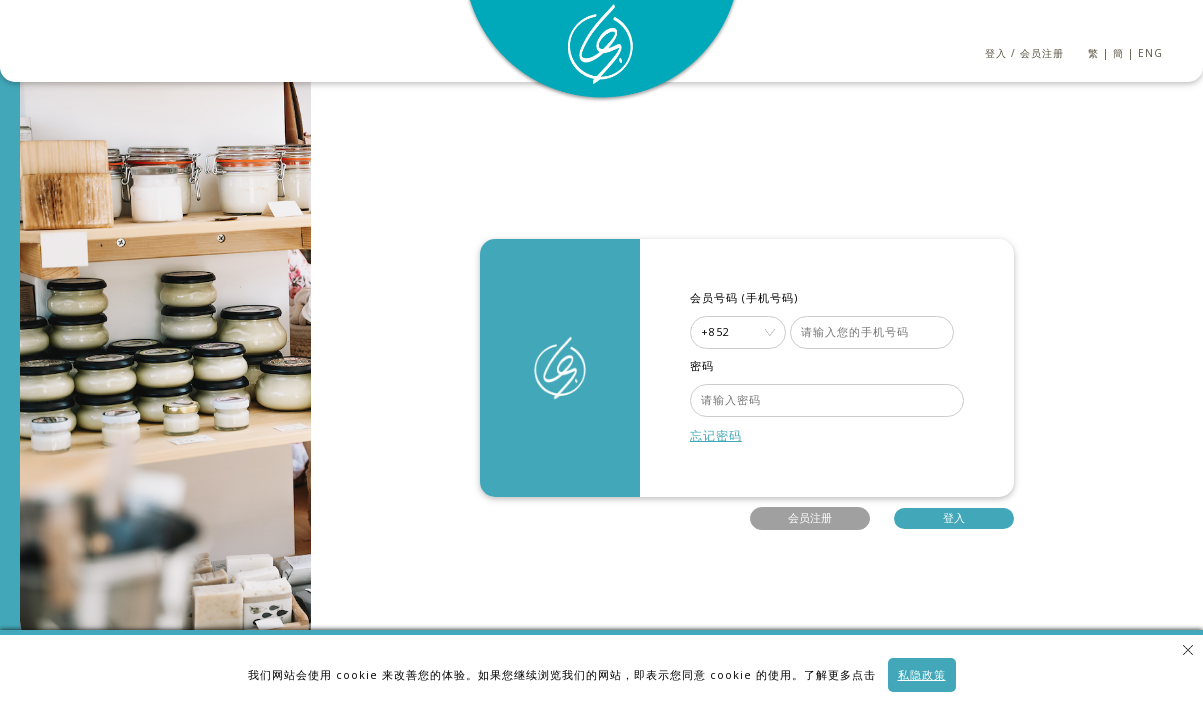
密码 (702, 366)
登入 (996, 53)
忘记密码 (716, 435)
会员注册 (1042, 53)
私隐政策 (922, 675)
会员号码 (714, 298)
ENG (1150, 53)
